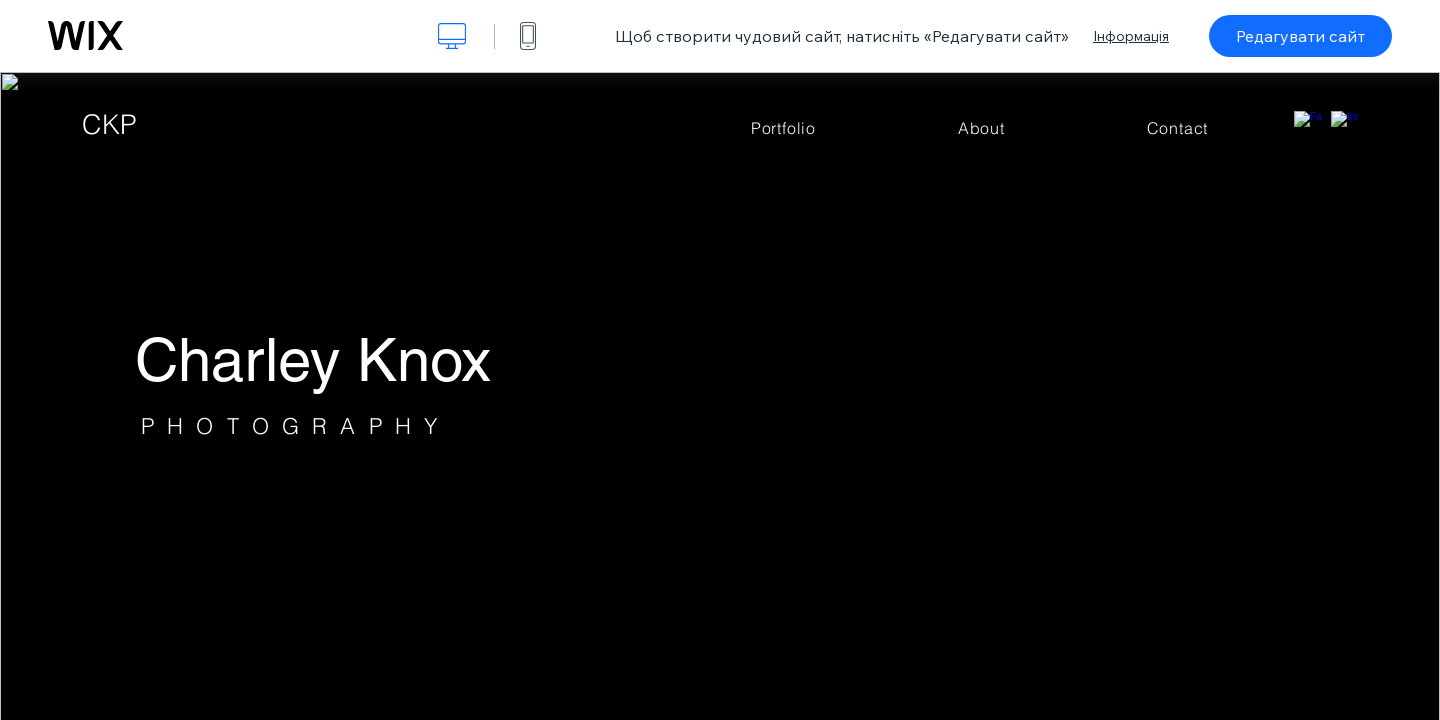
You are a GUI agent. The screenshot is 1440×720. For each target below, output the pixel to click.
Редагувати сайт (1300, 36)
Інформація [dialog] (1131, 36)
